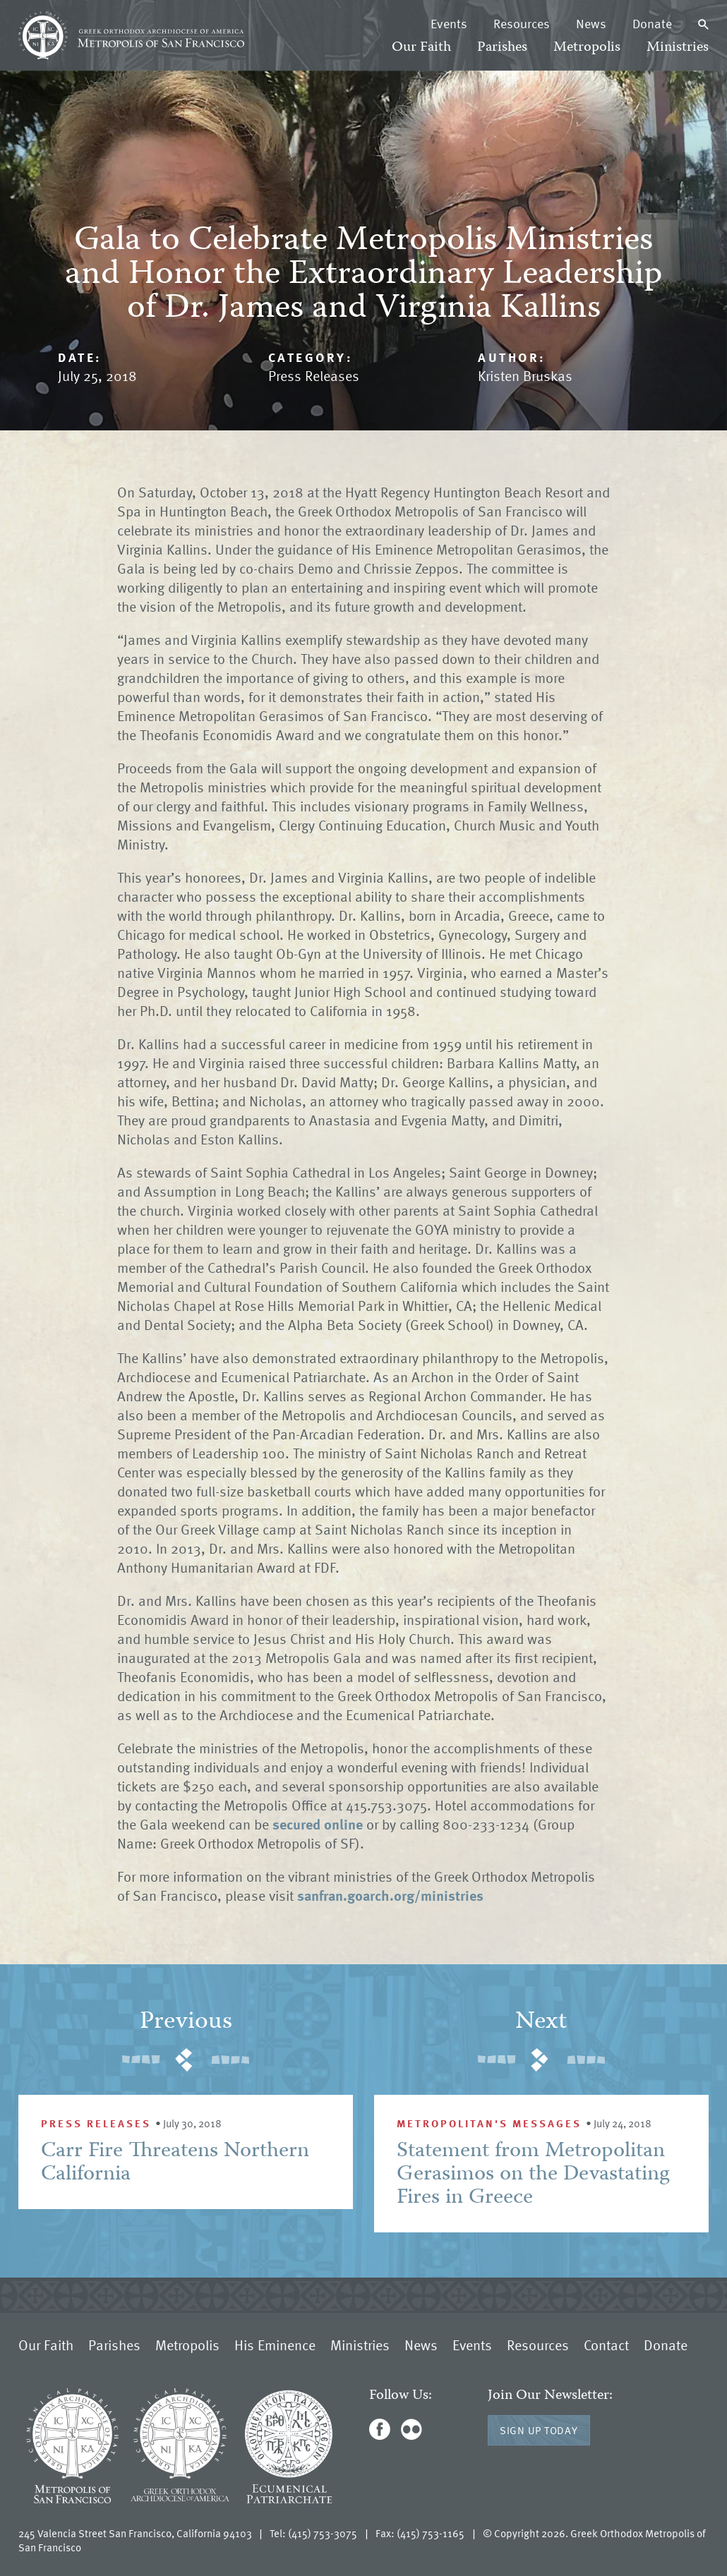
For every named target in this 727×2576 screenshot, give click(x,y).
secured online (316, 1823)
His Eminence (275, 2344)
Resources (521, 23)
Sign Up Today (539, 2430)
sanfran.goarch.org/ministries (390, 1895)
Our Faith (421, 47)
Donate (652, 23)
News (591, 23)
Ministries (678, 47)
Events (449, 23)
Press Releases (313, 375)
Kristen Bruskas (525, 375)
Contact (606, 2344)
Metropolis (586, 47)
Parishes (502, 47)
